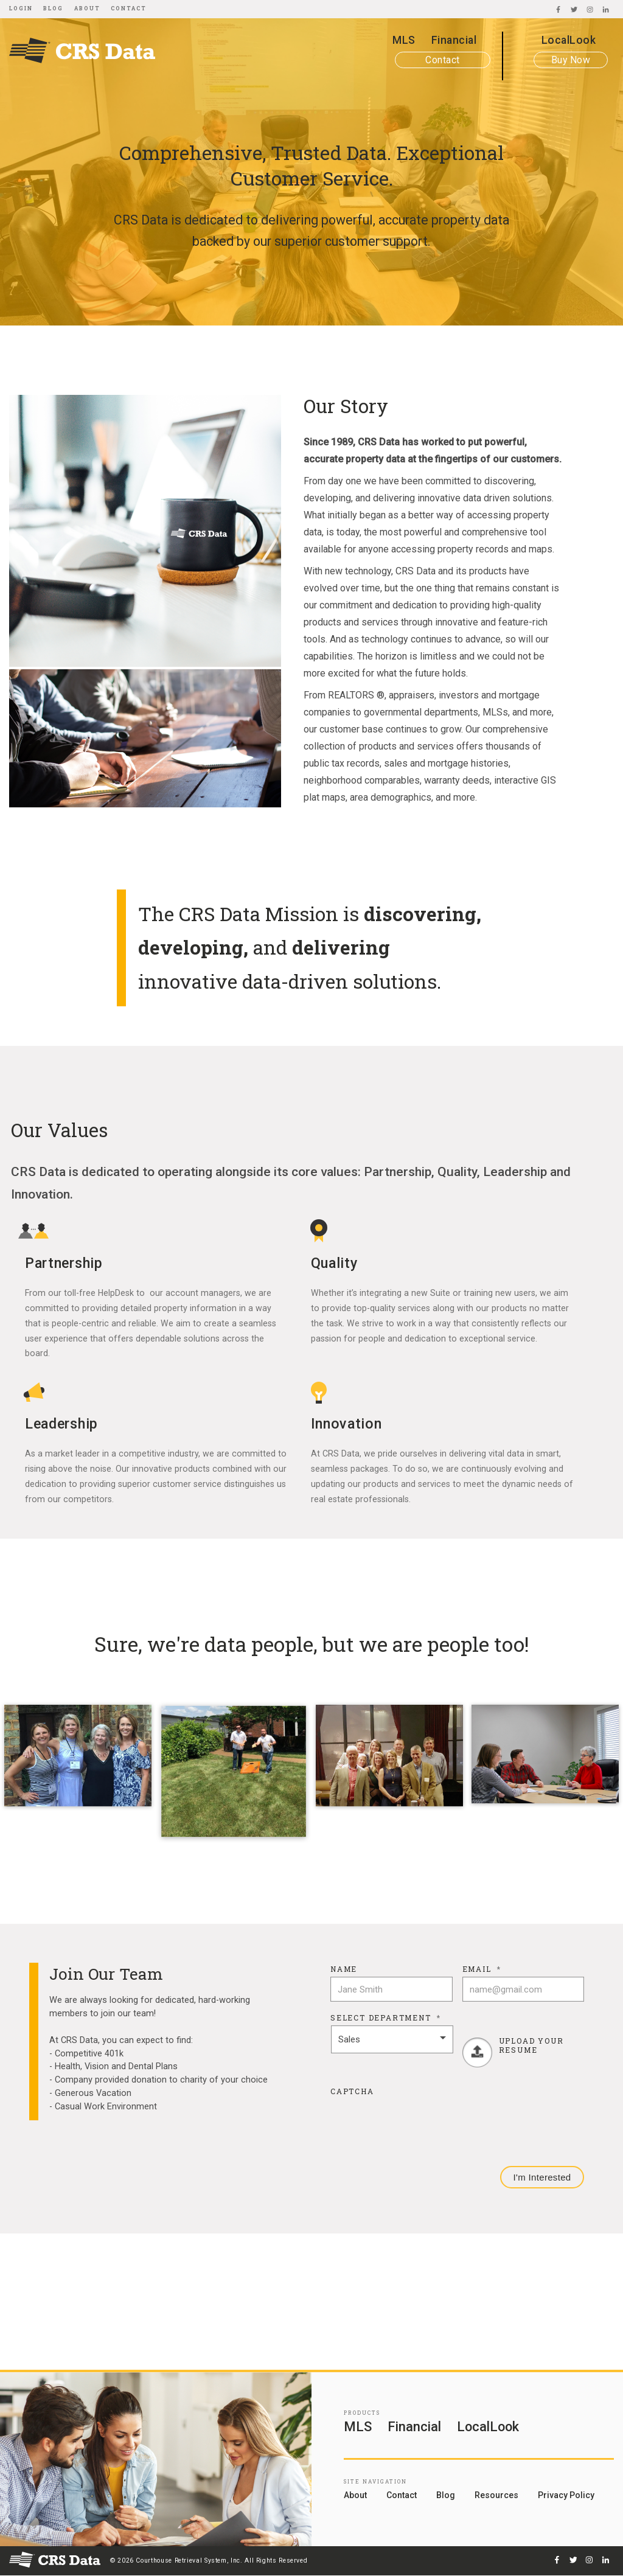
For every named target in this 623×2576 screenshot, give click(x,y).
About (87, 8)
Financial (453, 40)
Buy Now (570, 60)
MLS (403, 40)
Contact (129, 8)
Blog (53, 8)
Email (481, 1969)
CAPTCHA (352, 2091)
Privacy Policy (566, 2495)
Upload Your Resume (531, 2045)
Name (343, 1969)
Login (21, 8)
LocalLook (568, 40)
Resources (496, 2495)
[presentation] (422, 2122)
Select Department (385, 2017)
